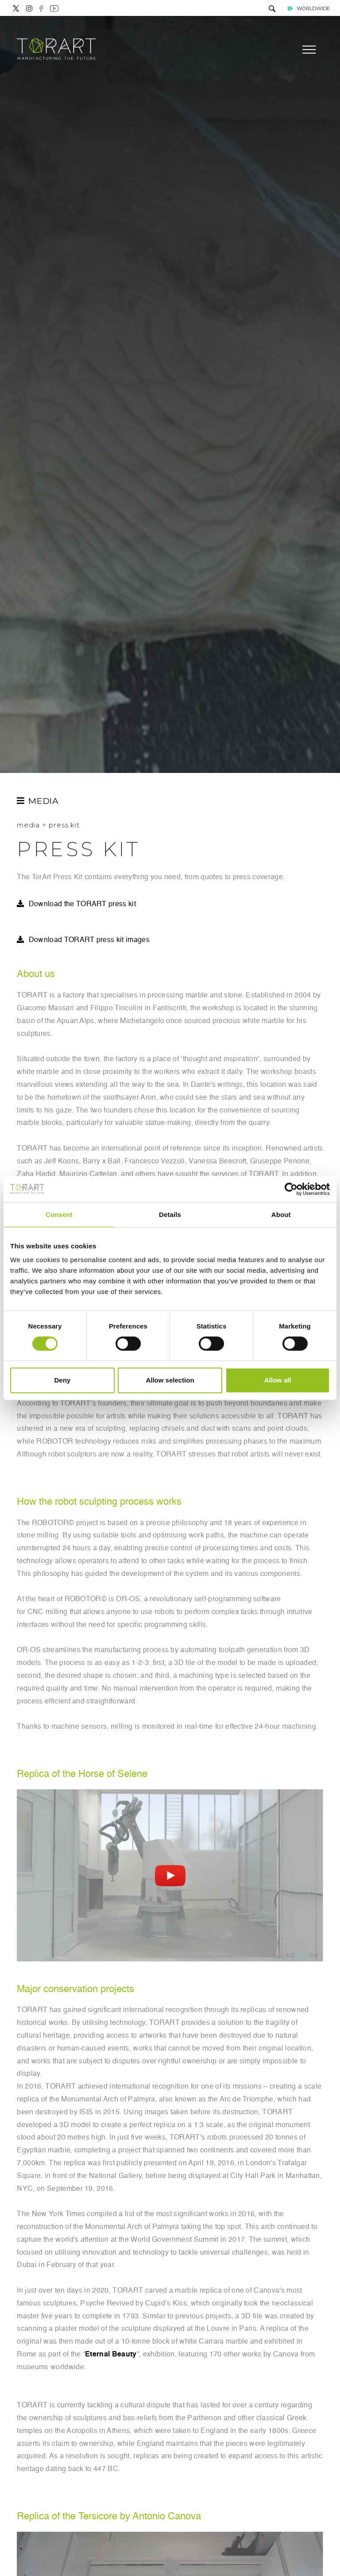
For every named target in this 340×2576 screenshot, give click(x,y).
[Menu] (308, 50)
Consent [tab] (59, 1214)
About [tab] (281, 1214)
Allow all (277, 1380)
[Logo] (56, 50)
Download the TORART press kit (82, 904)
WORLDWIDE (308, 8)
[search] (272, 9)
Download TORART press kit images (89, 940)
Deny (62, 1380)
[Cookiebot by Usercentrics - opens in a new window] (291, 1189)
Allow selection (170, 1380)
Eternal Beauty (110, 2354)
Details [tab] (170, 1214)
